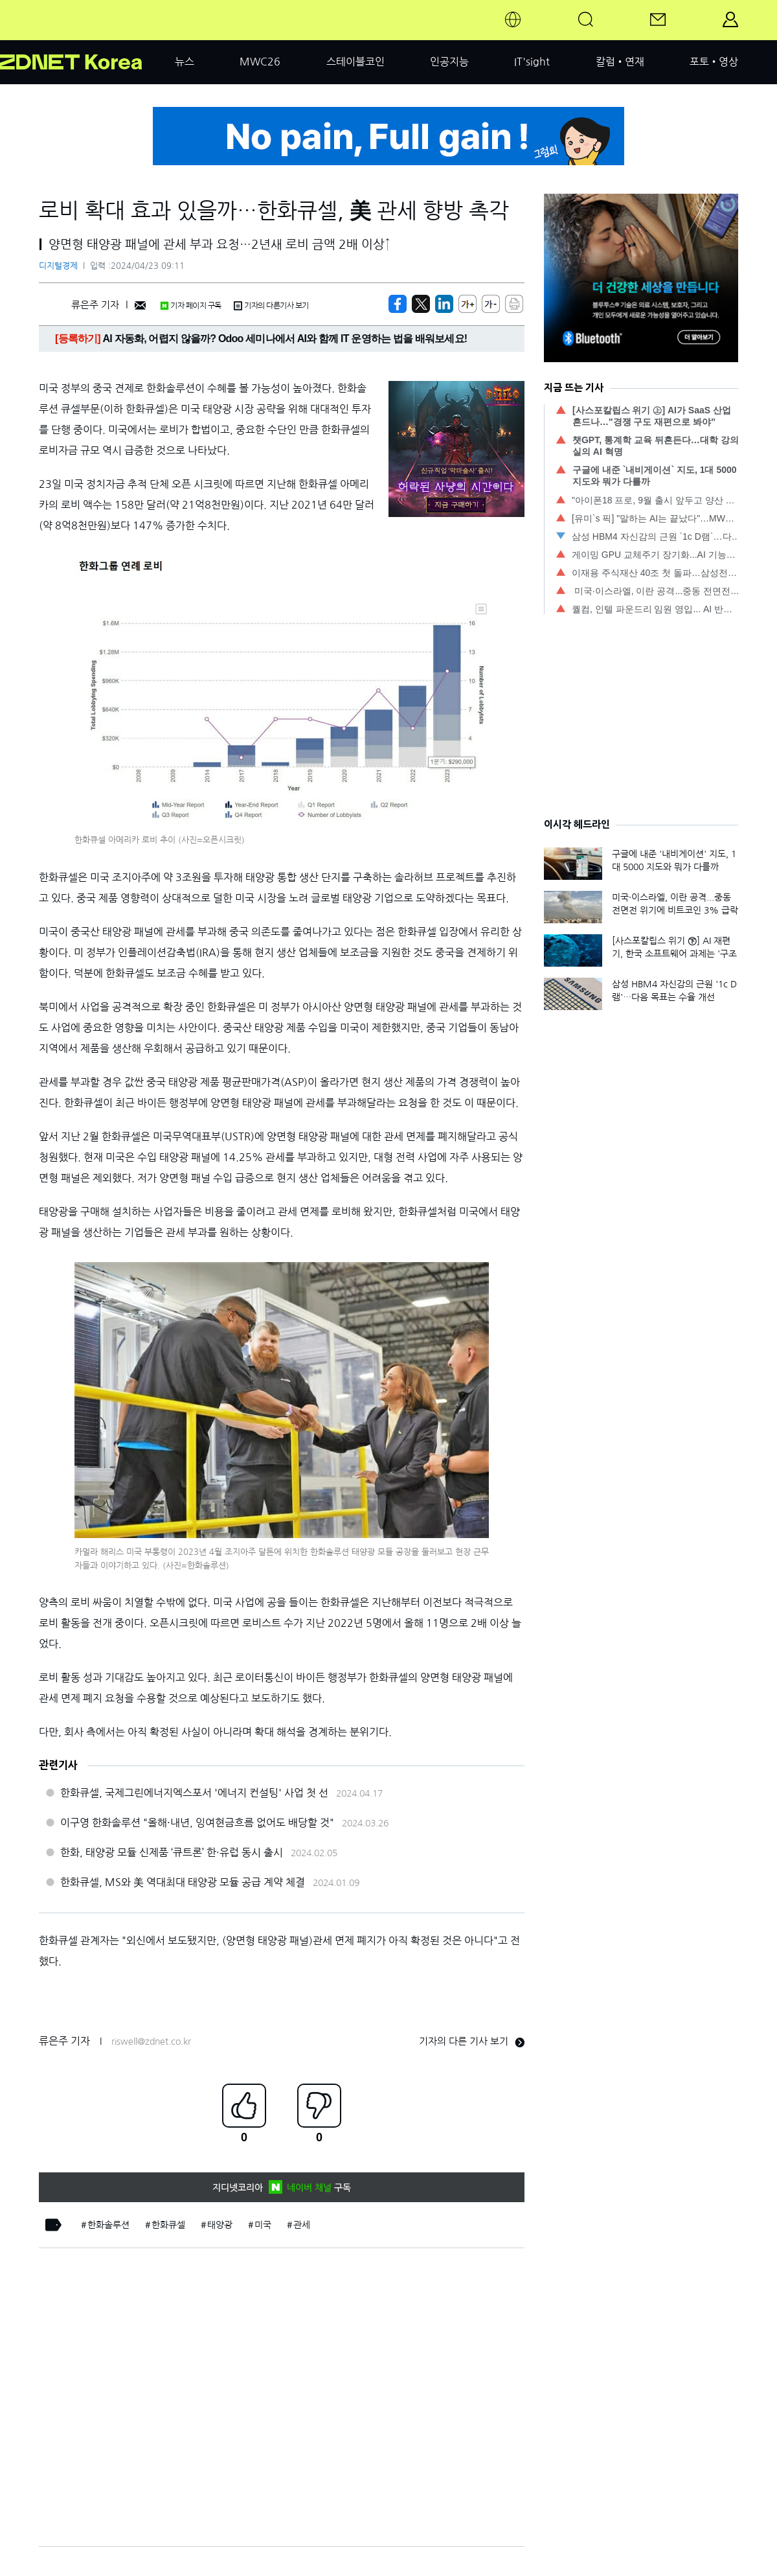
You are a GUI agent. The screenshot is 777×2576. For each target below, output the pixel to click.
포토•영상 (714, 61)
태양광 (219, 2224)
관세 (301, 2224)
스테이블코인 (355, 61)
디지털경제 (58, 266)
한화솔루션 (108, 2224)
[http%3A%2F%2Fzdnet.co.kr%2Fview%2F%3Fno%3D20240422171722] (444, 304)
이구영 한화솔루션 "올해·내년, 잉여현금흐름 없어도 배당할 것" (197, 1822)
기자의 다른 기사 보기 (471, 2041)
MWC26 (260, 61)
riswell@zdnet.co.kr (151, 2041)
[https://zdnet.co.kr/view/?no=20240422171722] (397, 304)
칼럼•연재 (620, 61)
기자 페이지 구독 (190, 306)
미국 (262, 2224)
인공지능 (449, 61)
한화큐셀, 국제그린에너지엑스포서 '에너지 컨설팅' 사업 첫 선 (194, 1793)
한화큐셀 (168, 2224)
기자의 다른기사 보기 (271, 306)
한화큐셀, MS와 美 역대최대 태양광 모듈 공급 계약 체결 (182, 1882)
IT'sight (532, 61)
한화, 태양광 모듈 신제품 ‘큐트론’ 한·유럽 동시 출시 (171, 1852)
